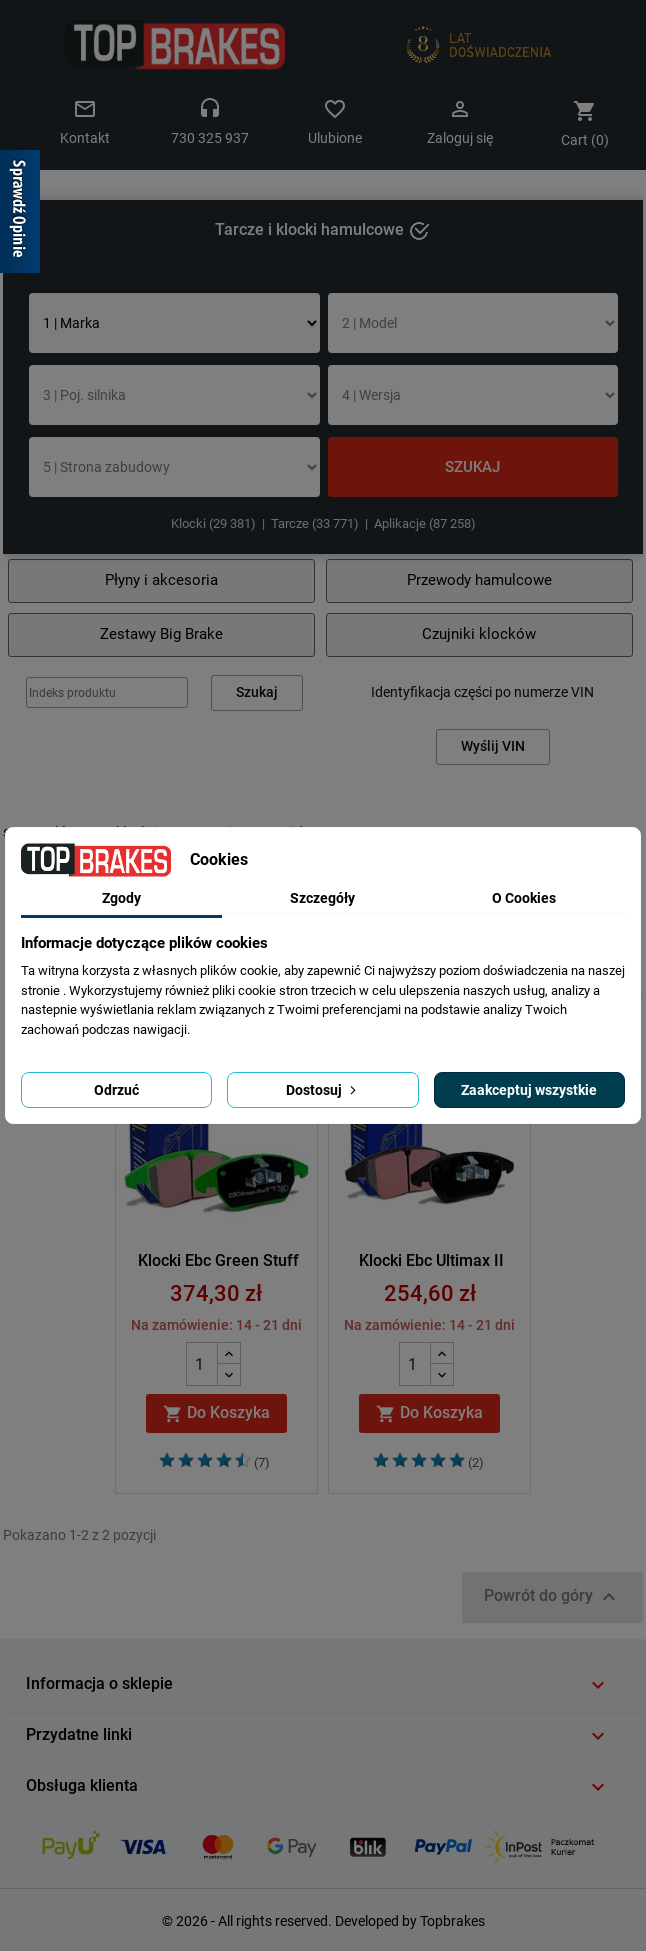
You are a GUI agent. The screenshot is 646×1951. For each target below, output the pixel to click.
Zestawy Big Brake (161, 634)
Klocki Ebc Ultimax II (431, 1260)
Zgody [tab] (121, 898)
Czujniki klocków (479, 634)
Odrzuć (116, 1090)
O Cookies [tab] (524, 898)
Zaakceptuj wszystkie (529, 1090)
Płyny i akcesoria (161, 580)
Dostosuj (323, 1090)
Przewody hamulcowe (479, 580)
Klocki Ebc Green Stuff (218, 1260)
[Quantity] (202, 1364)
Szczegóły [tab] (322, 898)
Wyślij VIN (493, 746)
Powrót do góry (552, 1597)
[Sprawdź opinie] (20, 215)
